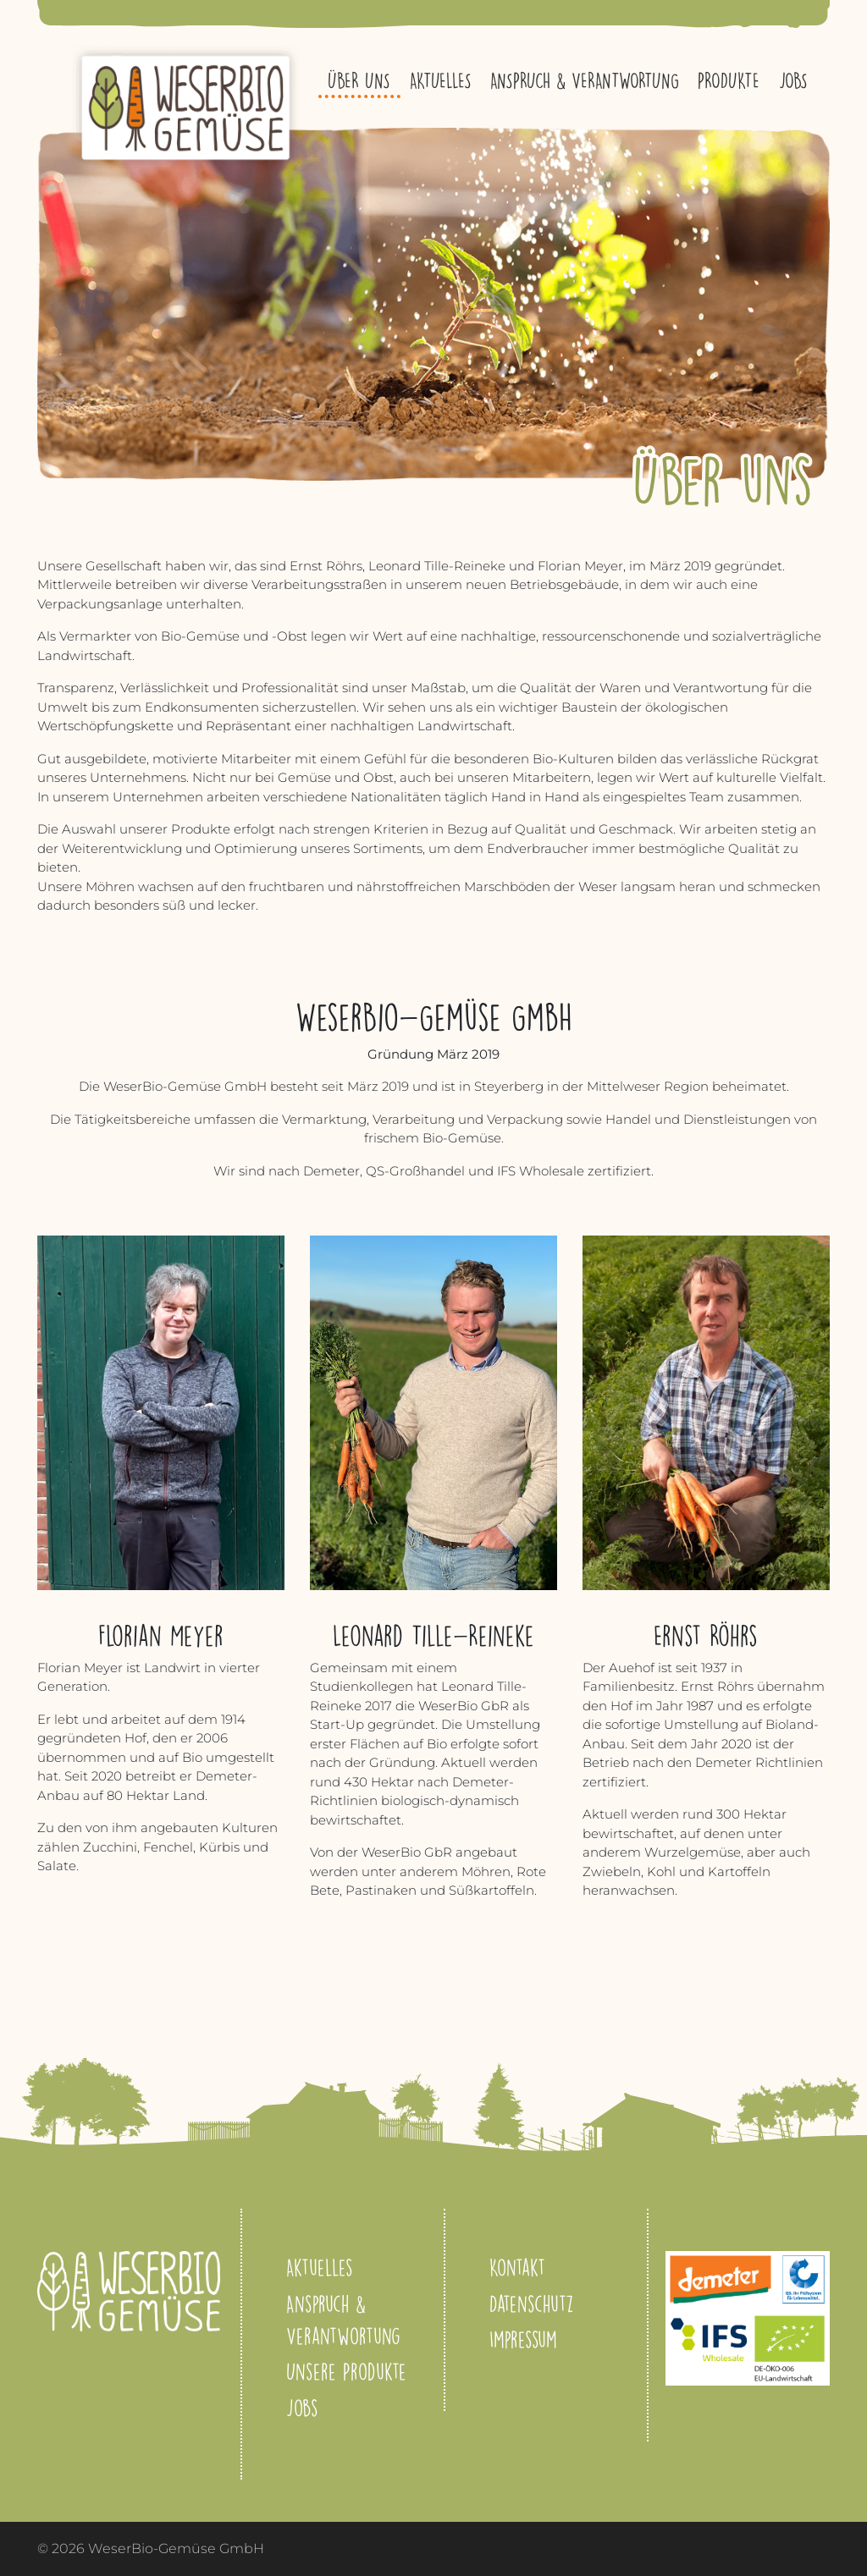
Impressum (523, 2339)
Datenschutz (531, 2303)
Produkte (728, 80)
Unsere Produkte (346, 2371)
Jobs (793, 80)
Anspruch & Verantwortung (584, 80)
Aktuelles (441, 80)
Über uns (359, 80)
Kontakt (517, 2267)
